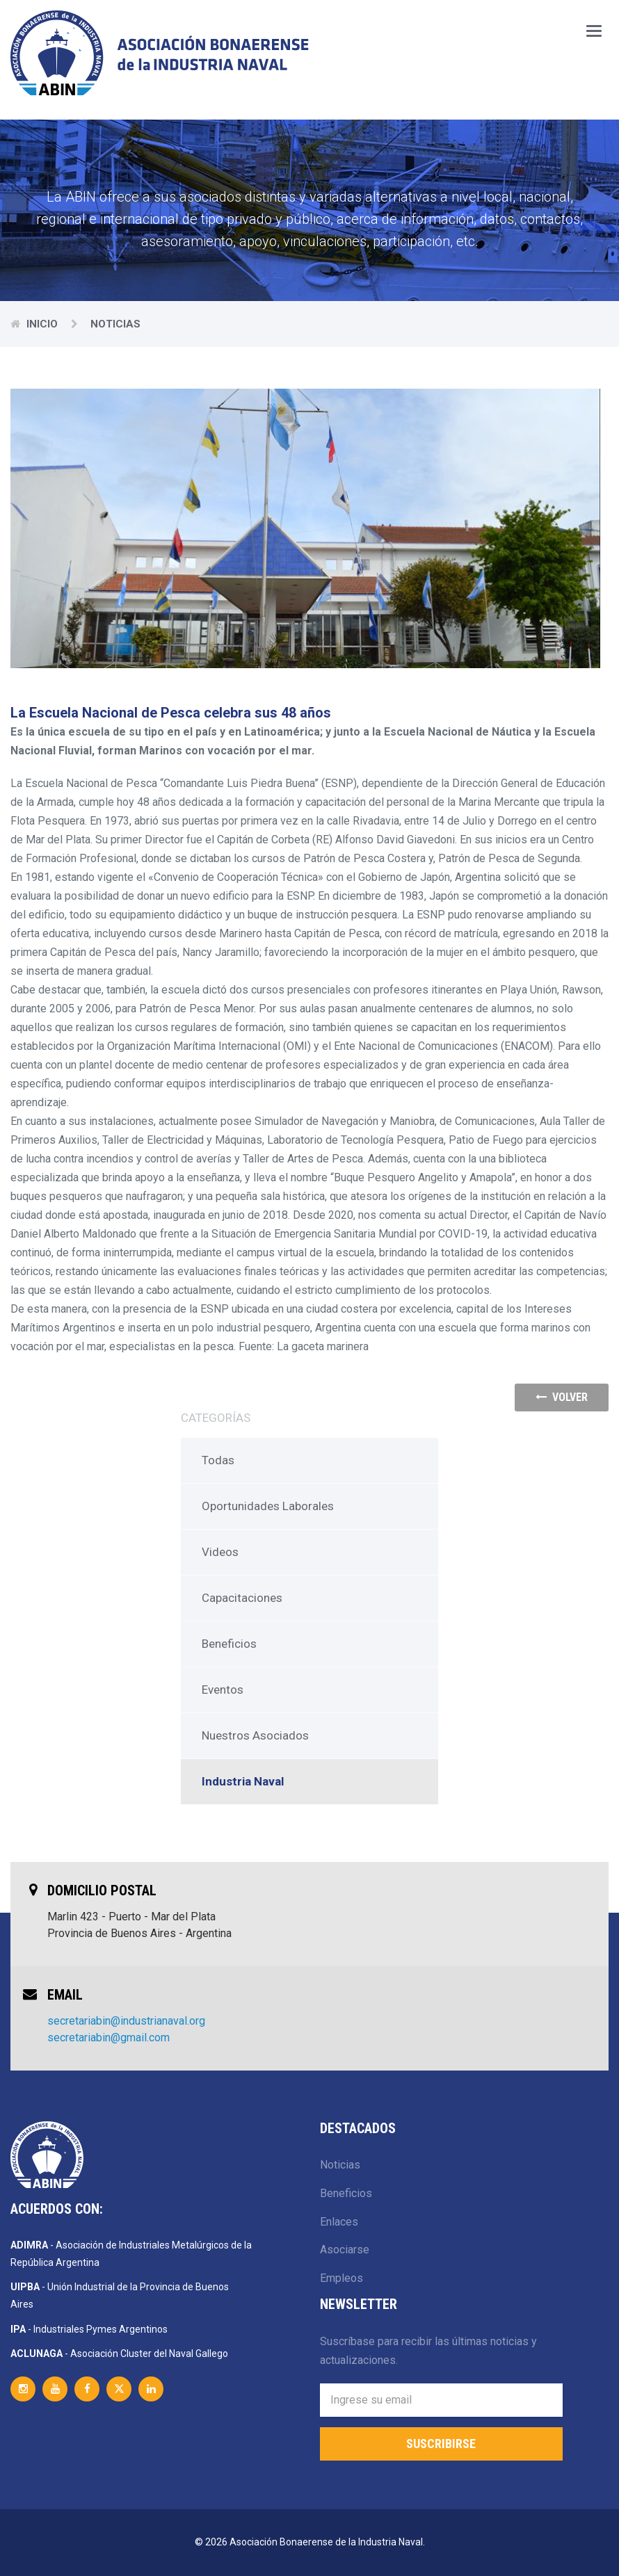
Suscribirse (441, 2443)
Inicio (43, 324)
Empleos (341, 2278)
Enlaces (339, 2221)
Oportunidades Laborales (268, 1506)
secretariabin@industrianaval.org (126, 2020)
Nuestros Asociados (255, 1735)
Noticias (340, 2164)
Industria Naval (243, 1781)
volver (562, 1397)
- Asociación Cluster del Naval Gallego (119, 2353)
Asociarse (344, 2249)
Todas (218, 1460)
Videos (220, 1552)
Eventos (222, 1689)
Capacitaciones (242, 1598)
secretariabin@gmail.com (108, 2037)
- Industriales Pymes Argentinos (89, 2329)
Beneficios (229, 1644)
